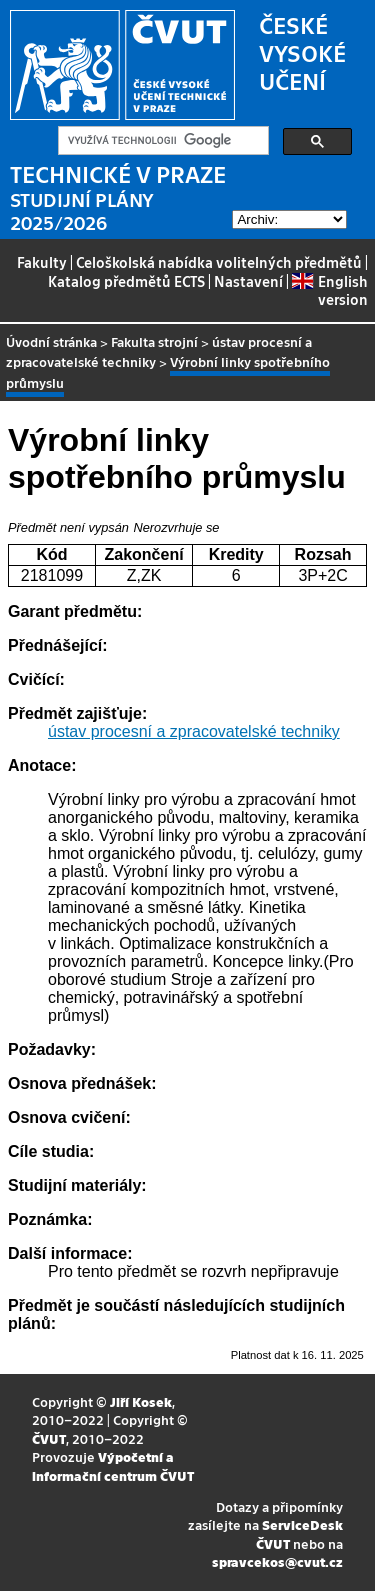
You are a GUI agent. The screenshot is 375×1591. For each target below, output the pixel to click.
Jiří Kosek (141, 1401)
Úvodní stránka (51, 341)
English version (329, 290)
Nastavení (248, 281)
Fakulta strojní (154, 341)
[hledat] (161, 141)
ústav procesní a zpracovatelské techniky (194, 731)
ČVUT (49, 1438)
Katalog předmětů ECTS (126, 281)
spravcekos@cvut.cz (277, 1561)
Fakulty (42, 262)
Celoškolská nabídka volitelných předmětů (219, 262)
